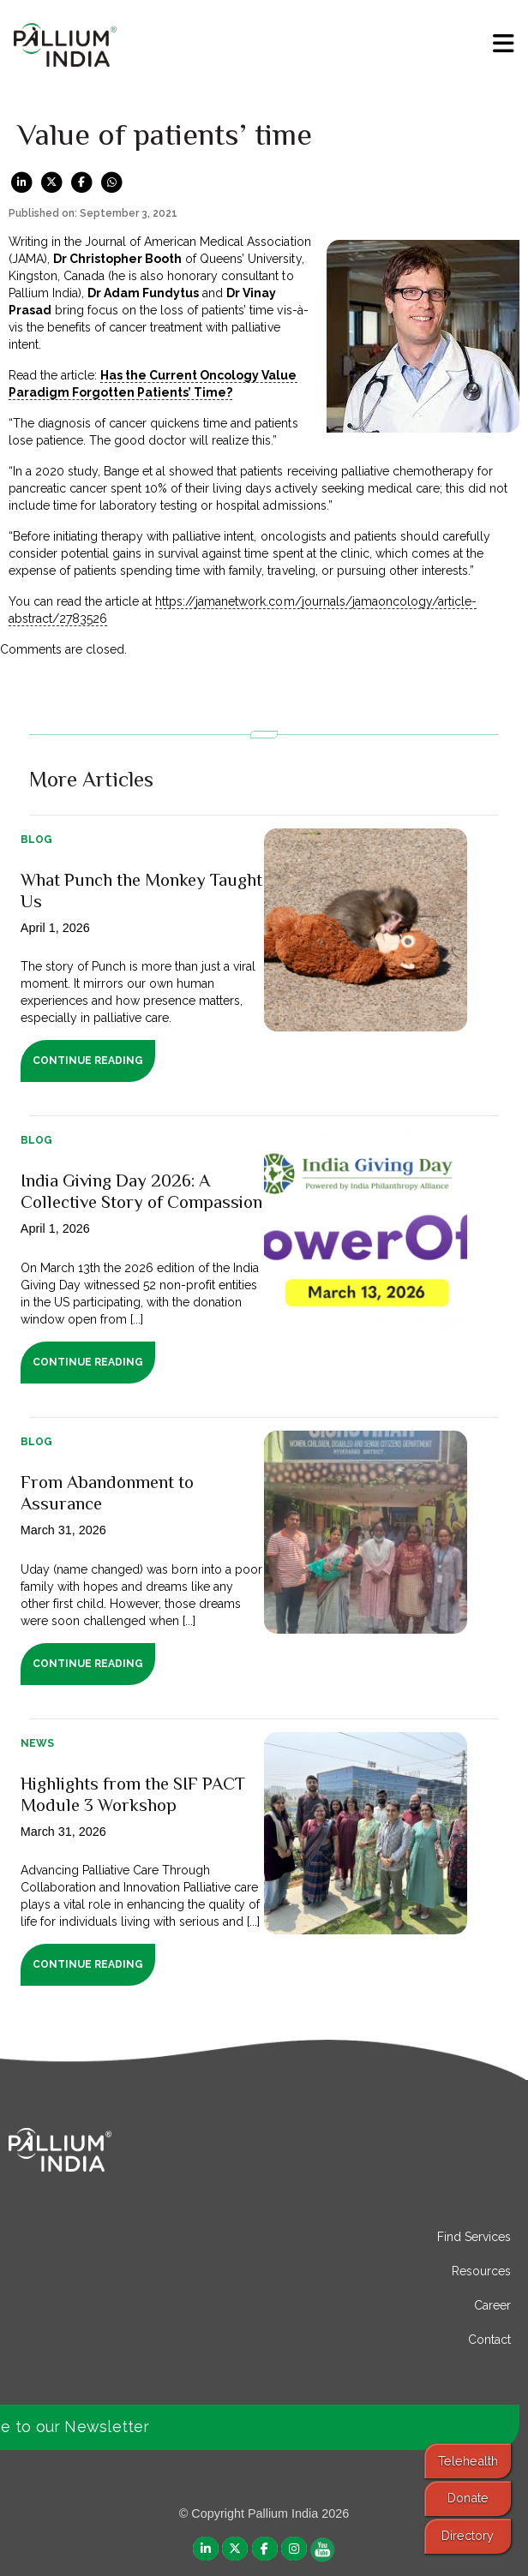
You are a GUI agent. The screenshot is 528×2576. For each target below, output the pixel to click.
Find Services (474, 2237)
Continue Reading (88, 1061)
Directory (467, 2535)
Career (492, 2305)
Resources (481, 2271)
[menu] (503, 44)
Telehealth (468, 2460)
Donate (468, 2497)
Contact (489, 2339)
